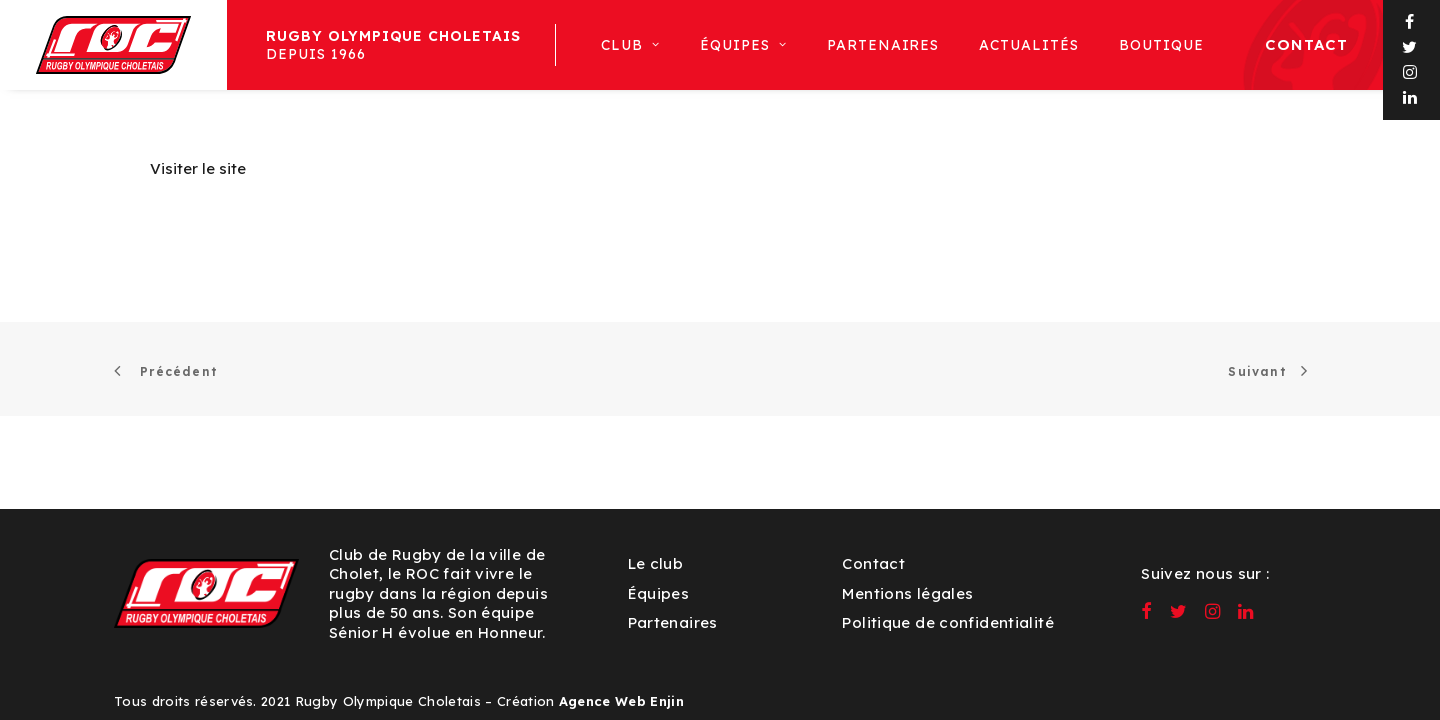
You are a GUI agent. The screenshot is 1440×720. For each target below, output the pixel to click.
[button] (1410, 22)
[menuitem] (392, 45)
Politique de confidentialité (948, 622)
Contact (1306, 44)
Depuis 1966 (394, 45)
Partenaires (883, 45)
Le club (656, 563)
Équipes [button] (743, 45)
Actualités (1029, 45)
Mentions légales (907, 593)
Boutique (1161, 45)
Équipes (659, 593)
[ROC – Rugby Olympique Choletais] (113, 45)
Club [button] (630, 45)
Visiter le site (198, 168)
